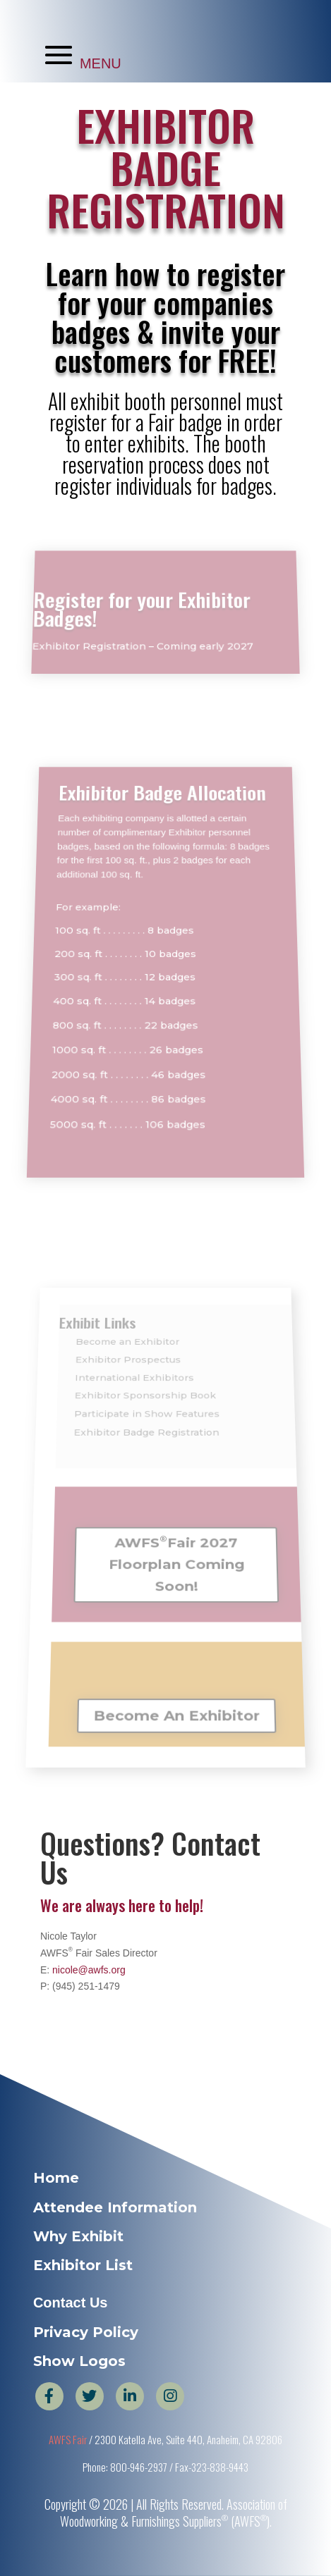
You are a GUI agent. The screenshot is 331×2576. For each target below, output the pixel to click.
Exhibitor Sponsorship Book (146, 1418)
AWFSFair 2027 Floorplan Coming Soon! (176, 1557)
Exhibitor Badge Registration (147, 1447)
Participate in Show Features (147, 1432)
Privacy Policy (85, 2332)
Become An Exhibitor (177, 1693)
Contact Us (70, 2302)
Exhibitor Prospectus (129, 1389)
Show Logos (79, 2361)
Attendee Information (115, 2207)
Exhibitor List (83, 2265)
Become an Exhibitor (129, 1376)
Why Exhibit (78, 2236)
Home (56, 2177)
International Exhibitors (135, 1404)
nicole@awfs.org (89, 1970)
